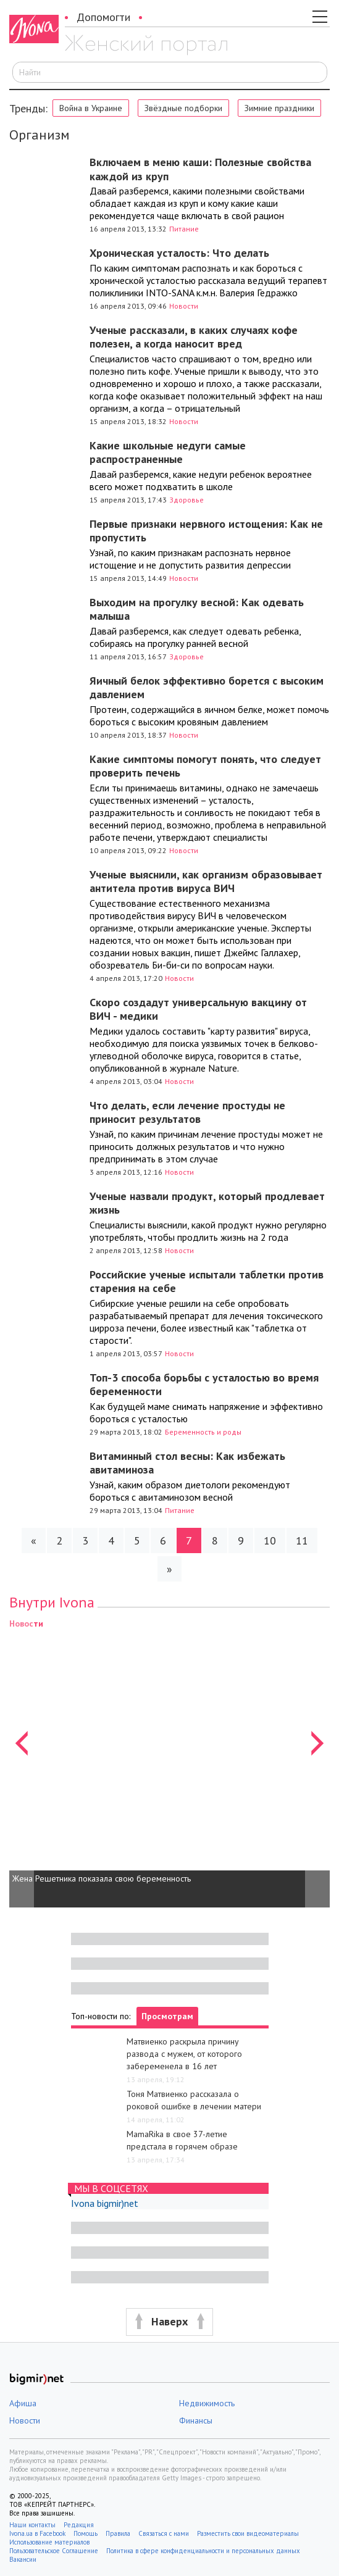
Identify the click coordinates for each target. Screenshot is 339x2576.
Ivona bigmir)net (104, 2203)
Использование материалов (49, 2542)
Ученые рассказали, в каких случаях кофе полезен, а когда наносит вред (194, 337)
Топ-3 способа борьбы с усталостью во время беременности (204, 1384)
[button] (21, 1762)
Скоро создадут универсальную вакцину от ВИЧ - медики (198, 1009)
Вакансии (22, 2559)
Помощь (85, 2533)
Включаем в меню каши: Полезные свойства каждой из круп (200, 169)
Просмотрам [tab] (167, 2016)
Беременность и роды (203, 1431)
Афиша (22, 2403)
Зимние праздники (279, 108)
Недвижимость (207, 2403)
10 (270, 1540)
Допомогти (103, 17)
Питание (184, 228)
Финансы (195, 2420)
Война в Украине (90, 108)
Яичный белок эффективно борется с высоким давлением (207, 687)
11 (302, 1540)
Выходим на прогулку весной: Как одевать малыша (197, 609)
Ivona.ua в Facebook (37, 2533)
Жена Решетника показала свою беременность (101, 1878)
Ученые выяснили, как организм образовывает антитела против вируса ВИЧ (206, 881)
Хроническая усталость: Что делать (179, 253)
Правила (118, 2533)
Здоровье (186, 499)
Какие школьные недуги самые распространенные (168, 452)
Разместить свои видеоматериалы (248, 2533)
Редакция (79, 2524)
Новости (183, 306)
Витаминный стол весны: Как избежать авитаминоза (187, 1463)
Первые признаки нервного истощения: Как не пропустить (206, 531)
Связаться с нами (163, 2533)
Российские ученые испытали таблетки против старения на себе (207, 1281)
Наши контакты (32, 2524)
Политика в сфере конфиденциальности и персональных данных (203, 2550)
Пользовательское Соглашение (53, 2550)
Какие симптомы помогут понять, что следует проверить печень (205, 766)
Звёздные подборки (183, 108)
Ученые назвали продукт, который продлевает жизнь (207, 1203)
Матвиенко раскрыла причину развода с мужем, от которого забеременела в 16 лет (184, 2054)
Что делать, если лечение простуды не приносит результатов (187, 1112)
